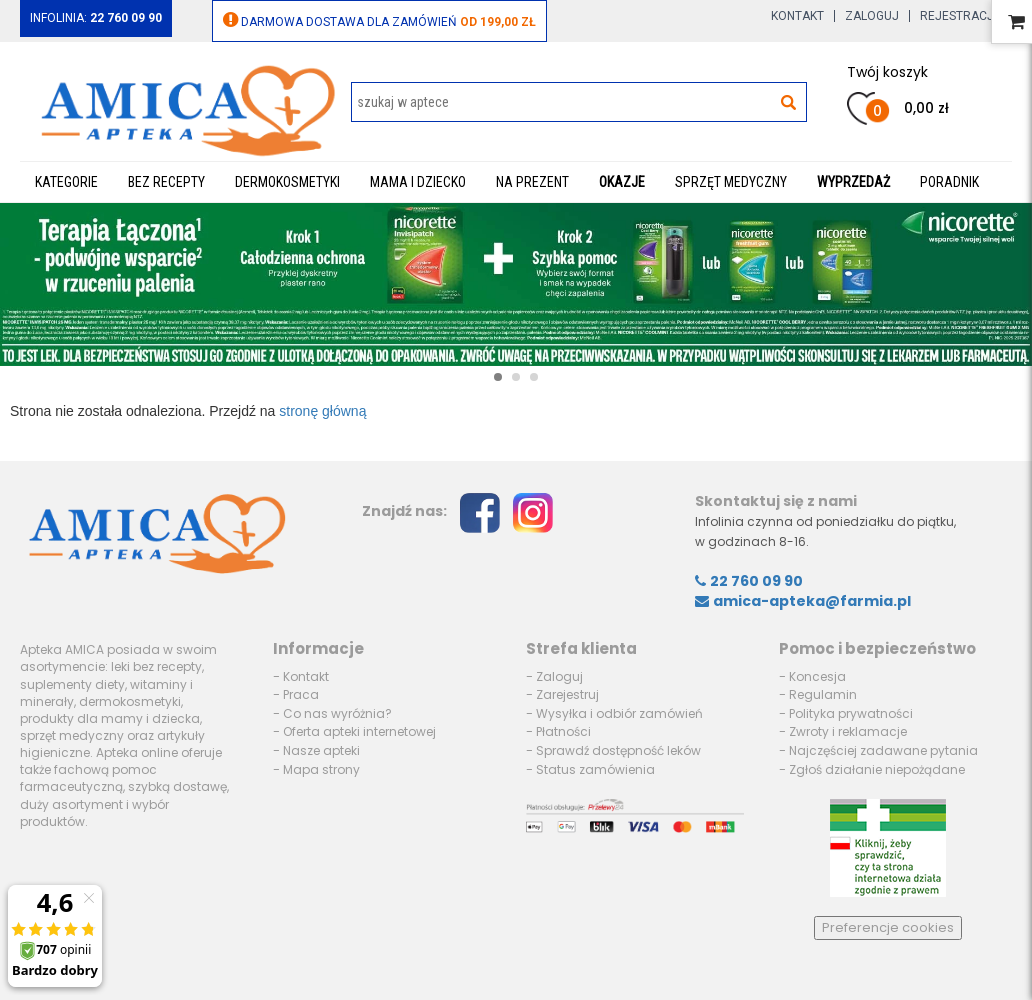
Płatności (563, 731)
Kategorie (66, 182)
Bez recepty (166, 182)
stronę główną (322, 411)
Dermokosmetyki (287, 182)
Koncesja (817, 676)
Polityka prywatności (851, 713)
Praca (301, 694)
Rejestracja (961, 16)
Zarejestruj (567, 694)
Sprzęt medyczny (731, 182)
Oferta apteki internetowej (359, 731)
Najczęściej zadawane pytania (883, 750)
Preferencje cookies (888, 927)
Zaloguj (872, 16)
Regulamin (823, 694)
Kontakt (797, 16)
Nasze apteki (321, 750)
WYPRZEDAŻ (853, 182)
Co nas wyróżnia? (337, 713)
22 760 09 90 (749, 581)
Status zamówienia (595, 769)
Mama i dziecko (418, 182)
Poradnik (949, 182)
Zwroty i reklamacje (848, 731)
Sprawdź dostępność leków (618, 750)
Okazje (622, 182)
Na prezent (532, 182)
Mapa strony (321, 769)
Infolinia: (96, 18)
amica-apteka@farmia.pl (803, 601)
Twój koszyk (887, 72)
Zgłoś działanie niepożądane (877, 769)
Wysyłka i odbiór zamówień (619, 713)
